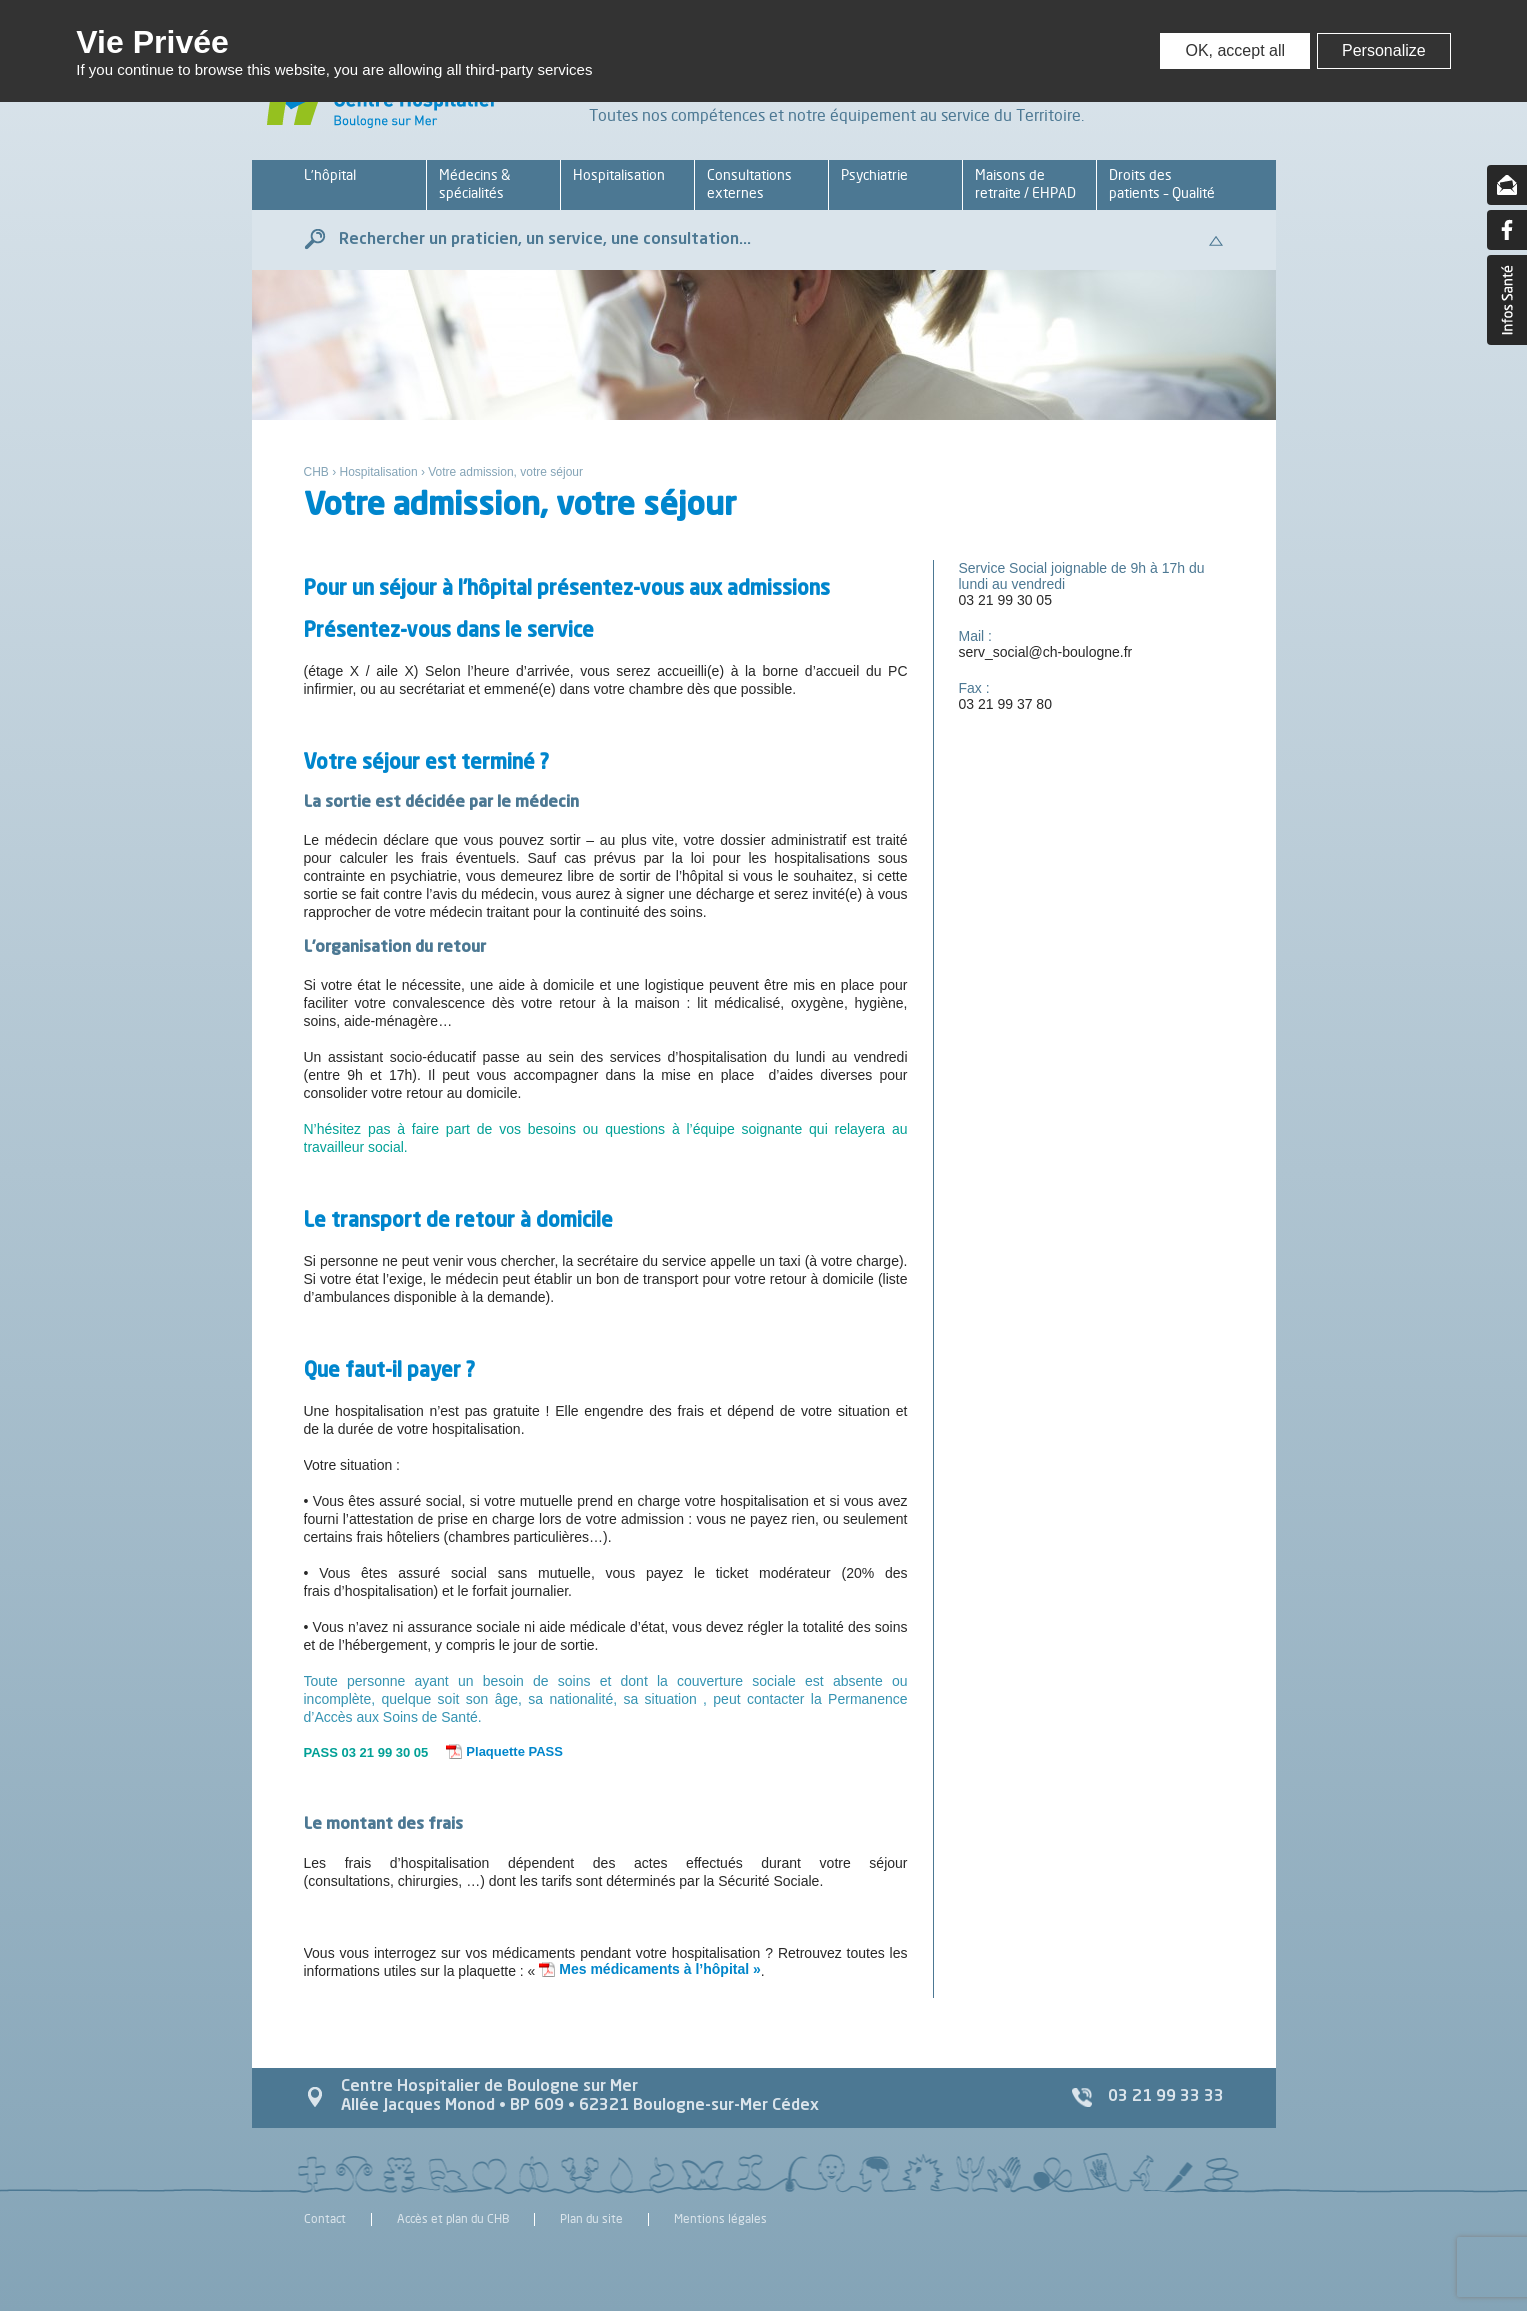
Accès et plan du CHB (453, 2219)
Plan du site (591, 2219)
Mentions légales (720, 2219)
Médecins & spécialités (474, 183)
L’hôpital (330, 174)
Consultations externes (749, 183)
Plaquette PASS (514, 1751)
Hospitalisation (619, 174)
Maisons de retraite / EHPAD (1025, 183)
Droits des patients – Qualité (1162, 183)
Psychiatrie (874, 174)
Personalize (1384, 50)
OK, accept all (1235, 50)
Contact (325, 2219)
